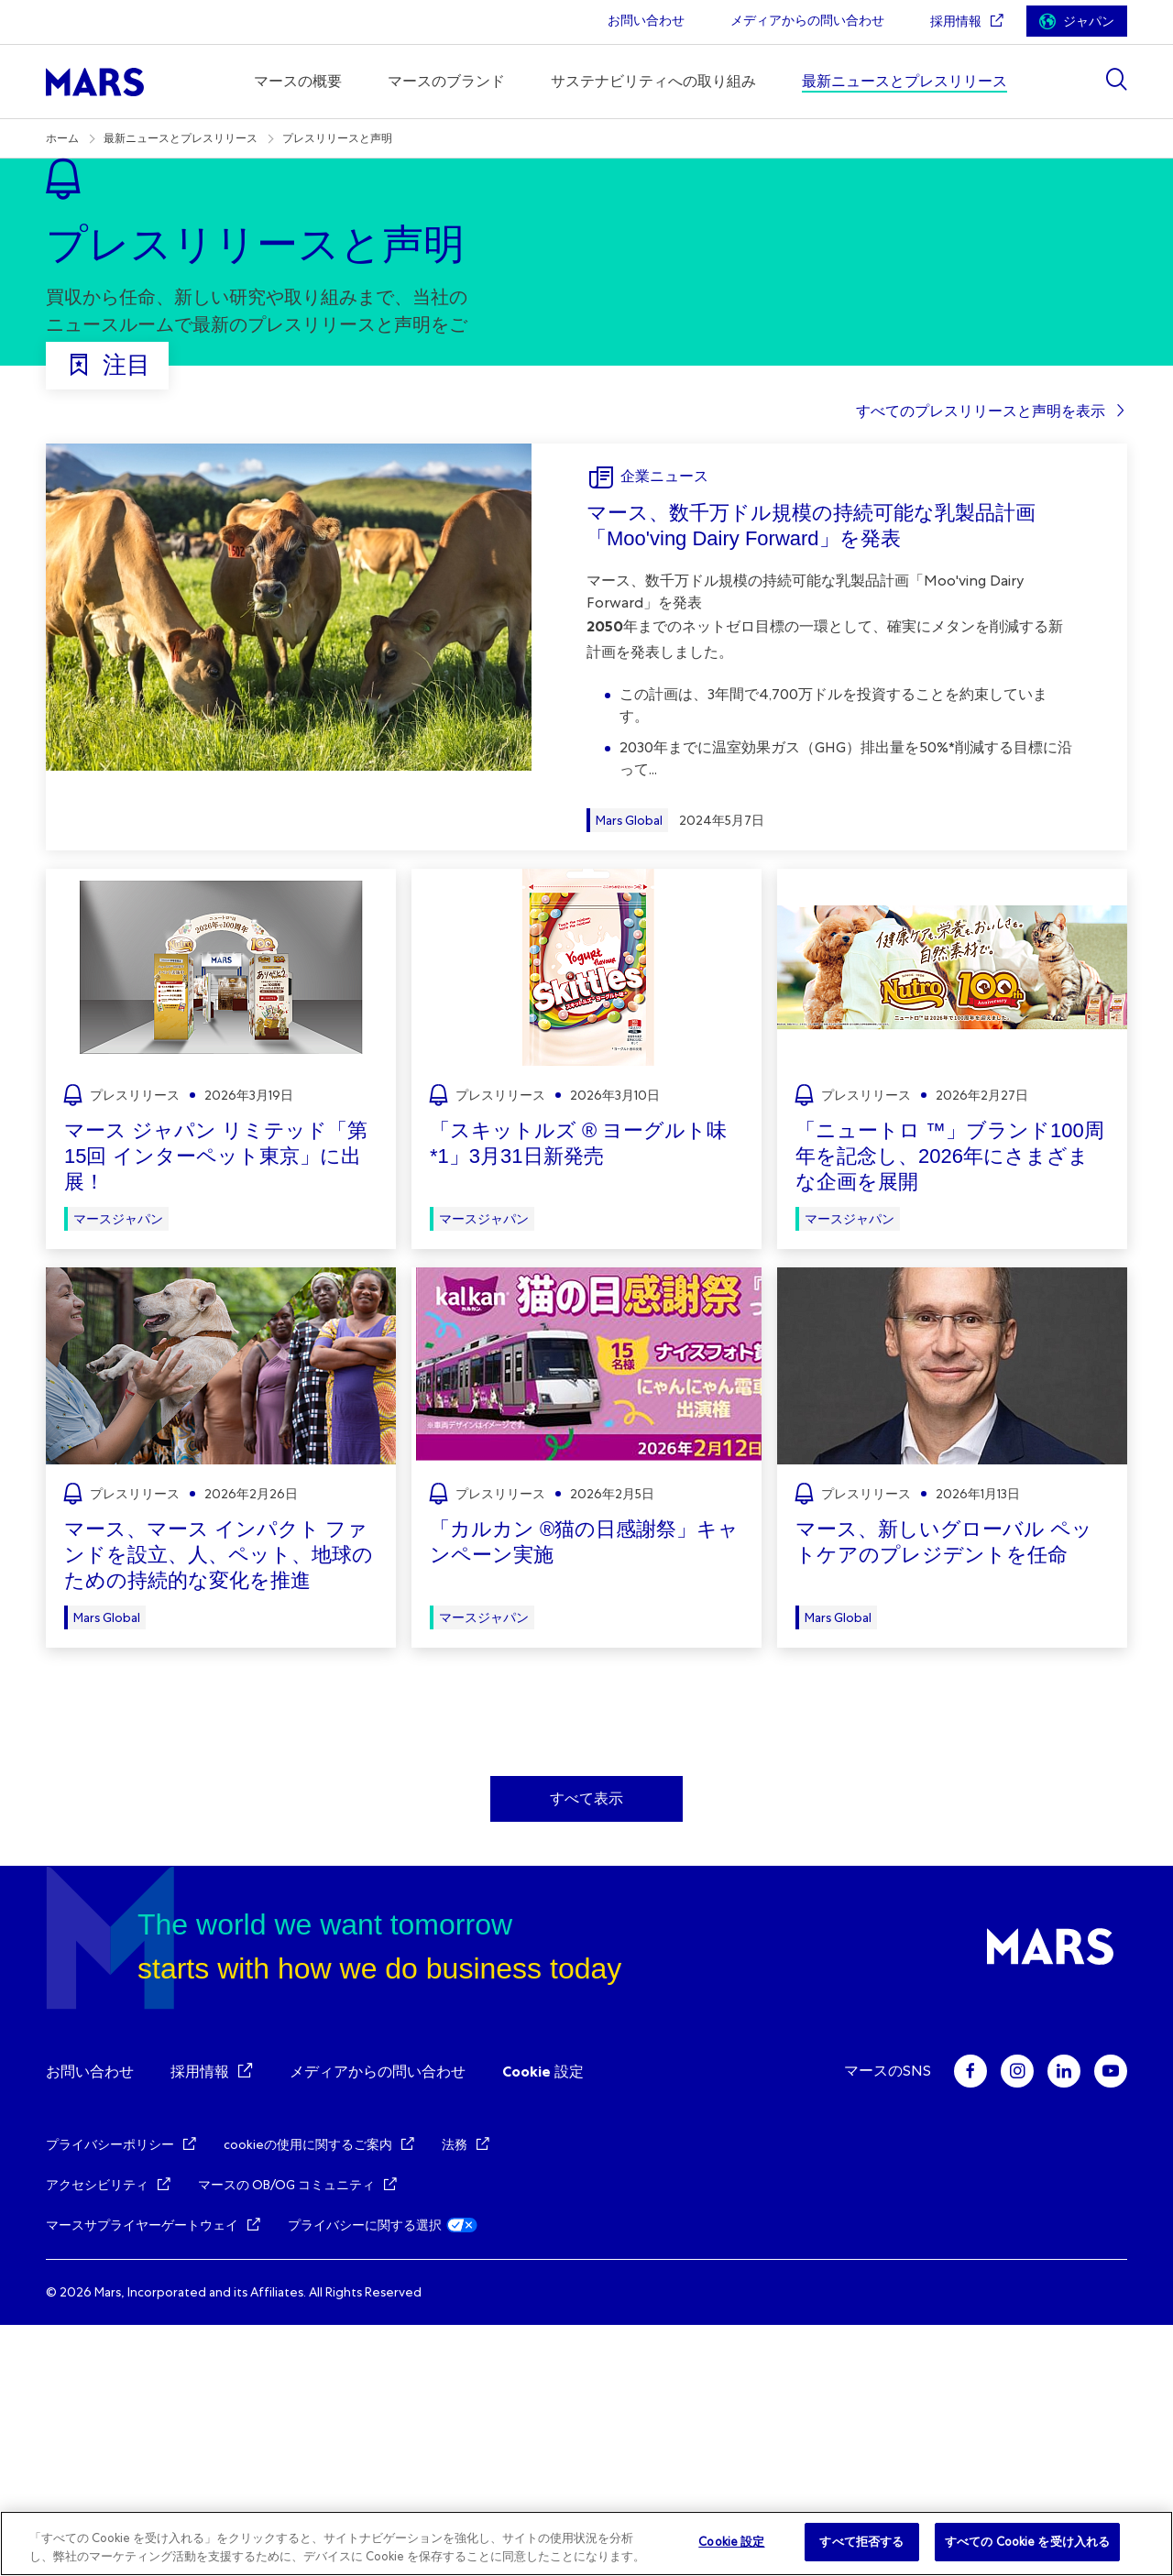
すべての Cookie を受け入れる (1027, 2542)
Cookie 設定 (543, 2322)
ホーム (62, 138)
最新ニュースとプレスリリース (181, 138)
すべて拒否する (861, 2542)
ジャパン (1088, 21)
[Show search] (1116, 79)
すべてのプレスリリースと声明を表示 (980, 662)
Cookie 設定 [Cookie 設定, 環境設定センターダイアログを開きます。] (731, 2542)
